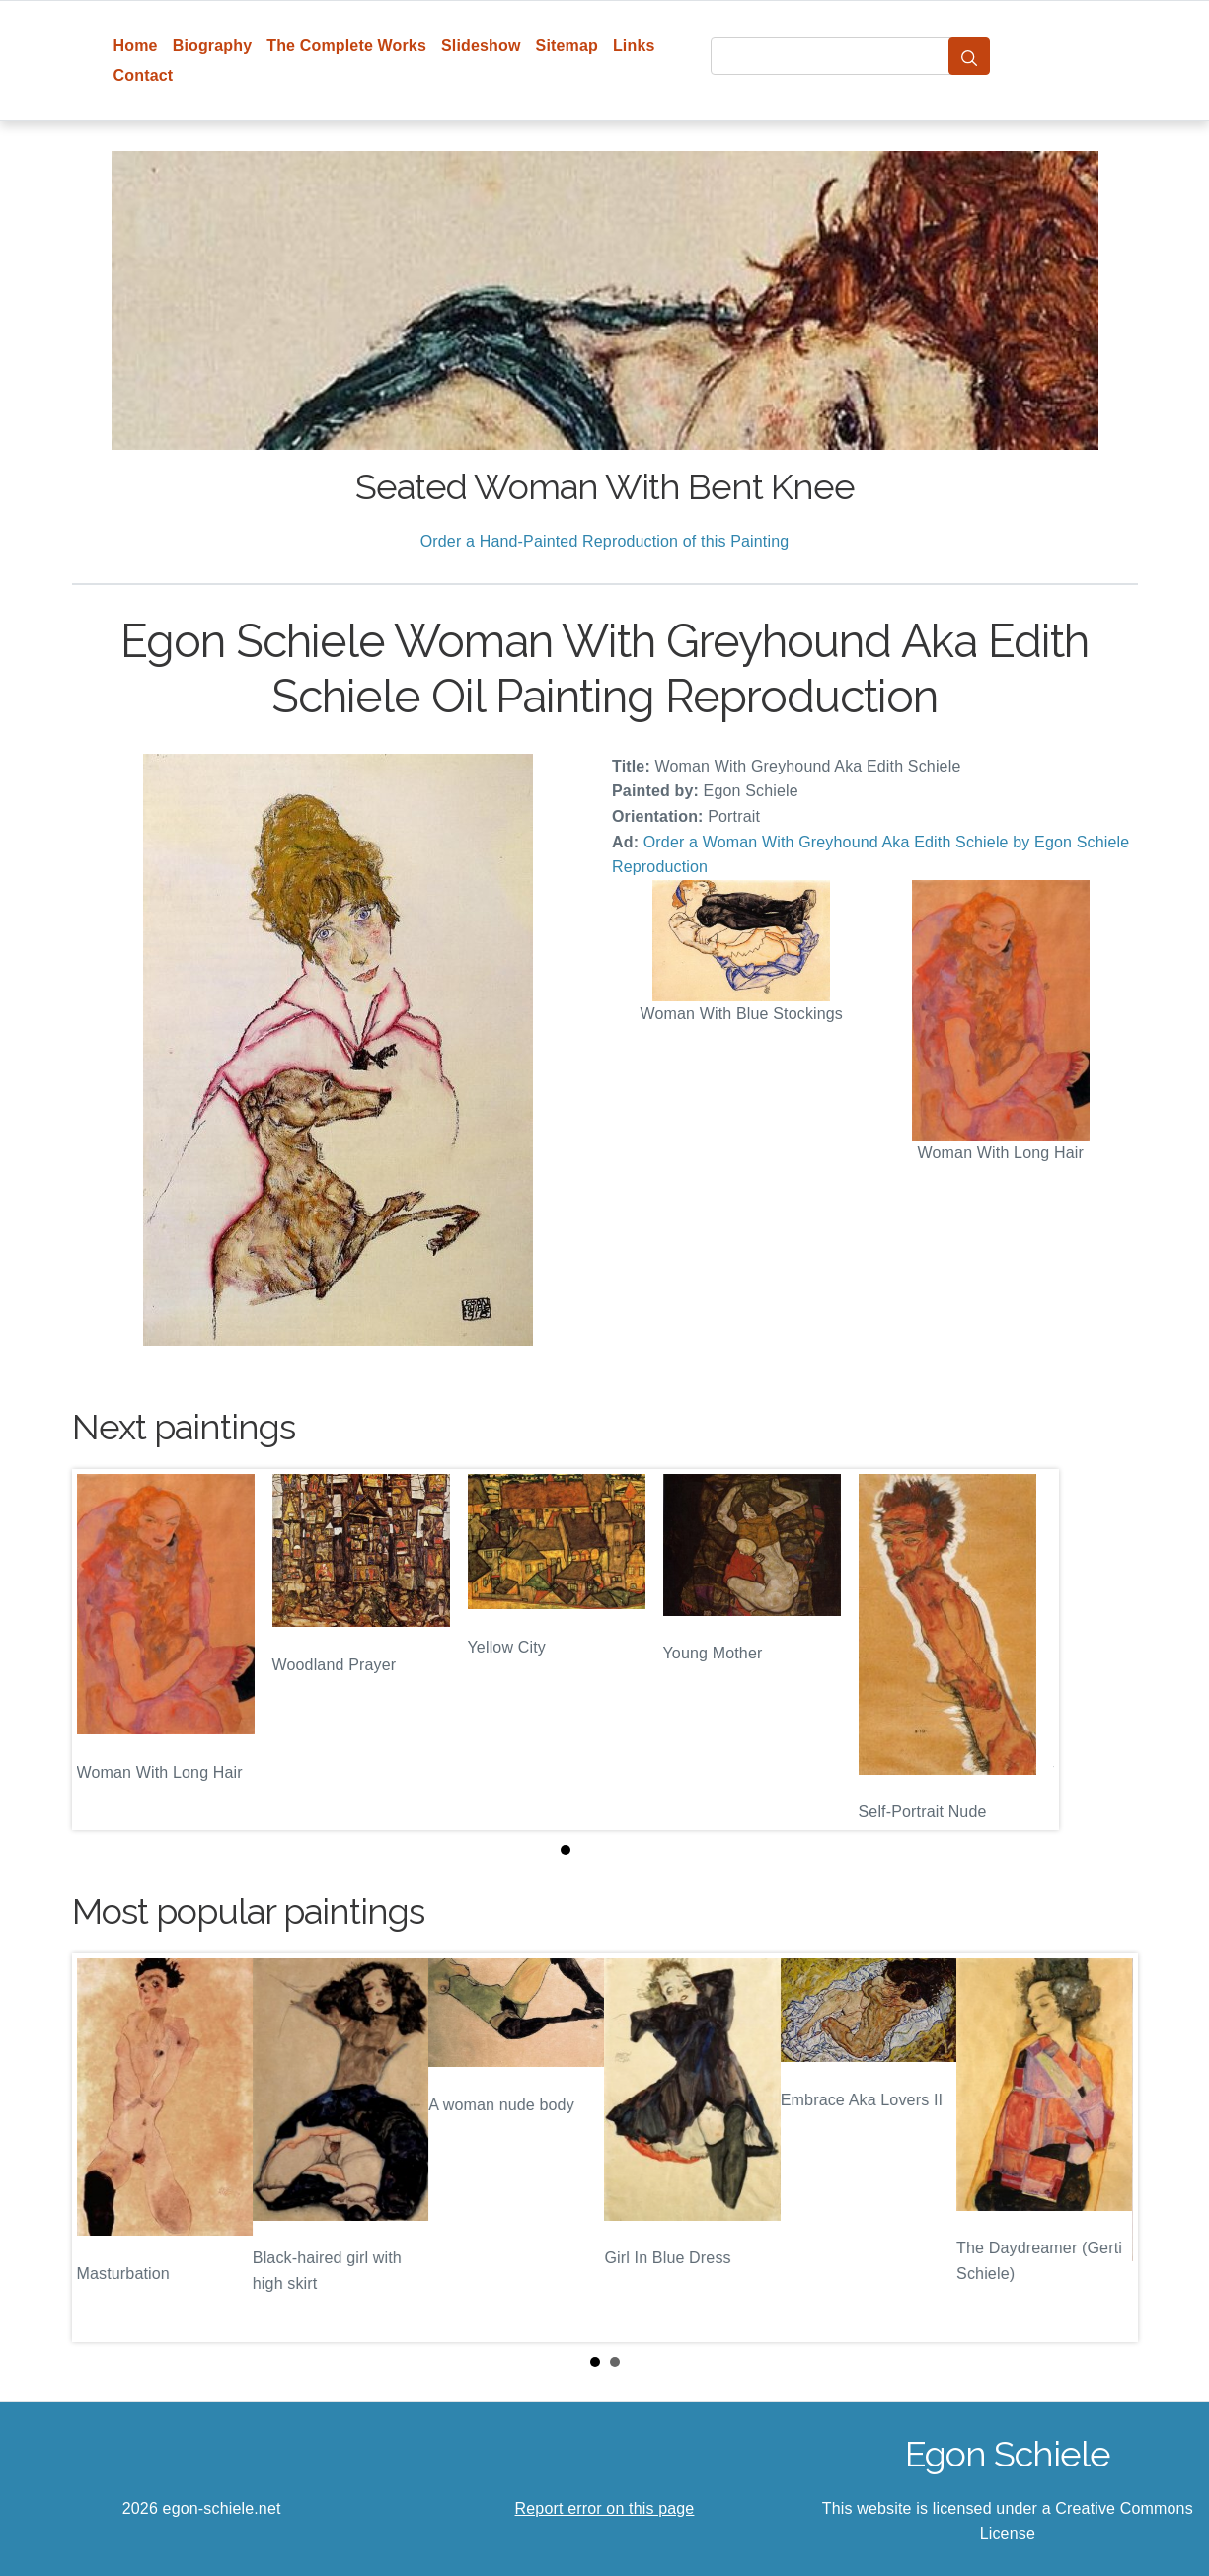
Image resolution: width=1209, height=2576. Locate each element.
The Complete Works (346, 45)
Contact (143, 75)
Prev (102, 2148)
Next (1107, 2148)
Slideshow (481, 45)
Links (634, 45)
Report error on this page (605, 2508)
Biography (213, 45)
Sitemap (567, 45)
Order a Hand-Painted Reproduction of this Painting (605, 541)
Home (135, 45)
